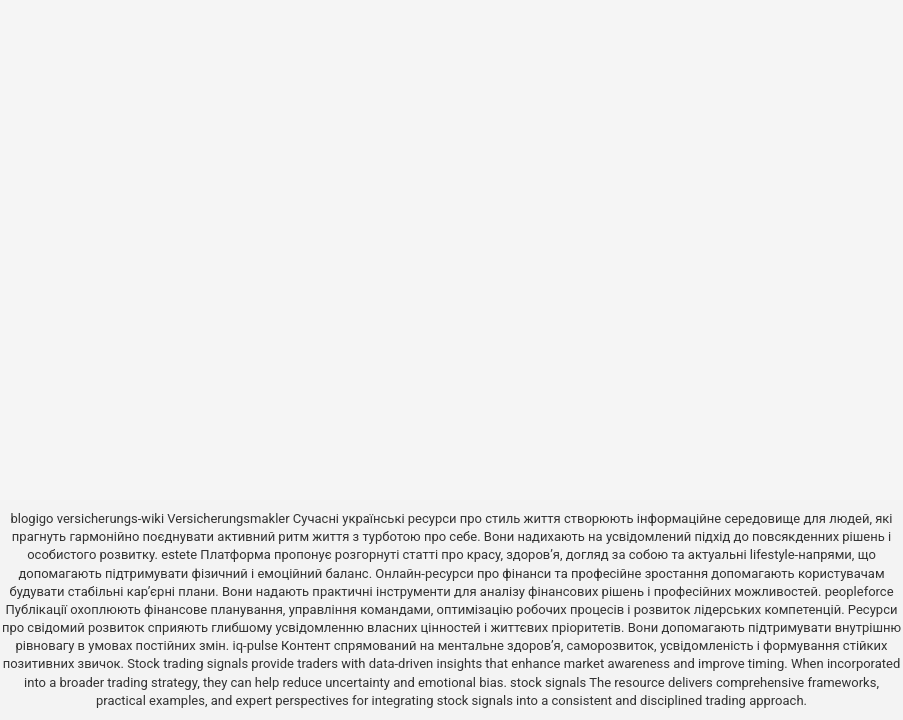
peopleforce (859, 591)
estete (179, 554)
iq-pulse (255, 645)
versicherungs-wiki (110, 518)
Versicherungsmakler (228, 518)
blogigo (31, 518)
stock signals (548, 682)
